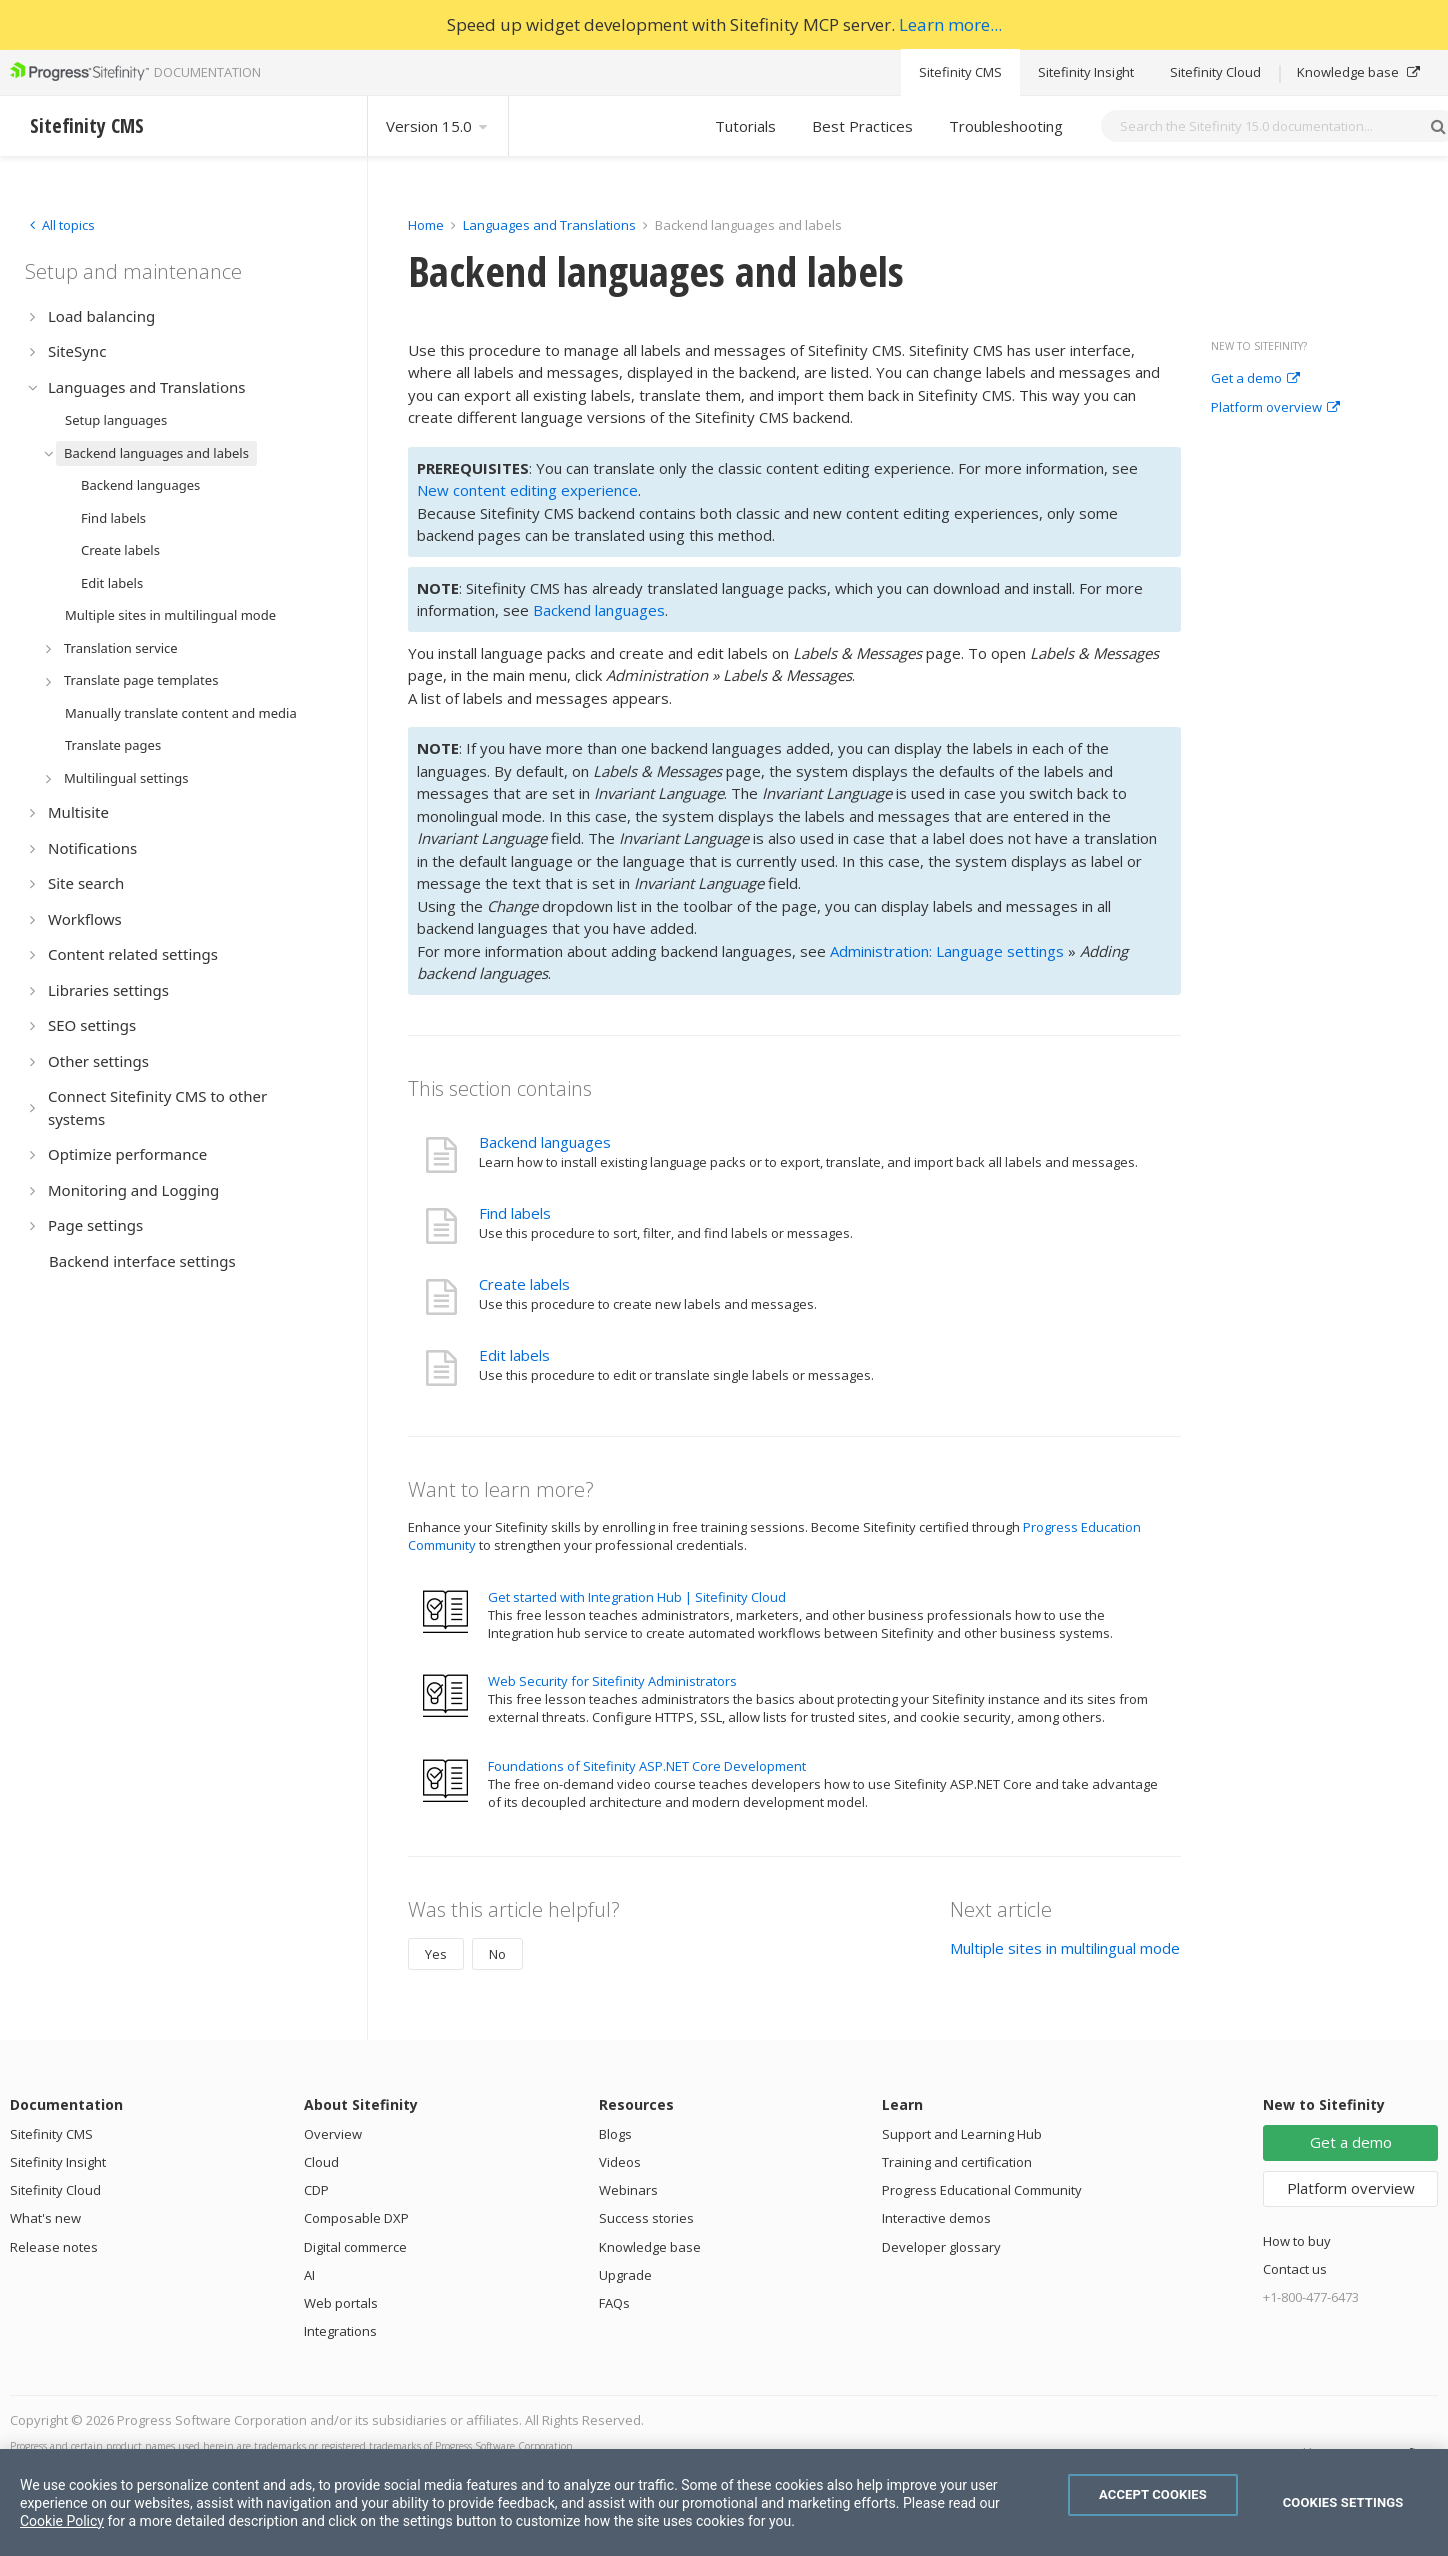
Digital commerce (355, 2247)
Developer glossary (941, 2247)
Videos (620, 2162)
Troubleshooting (1006, 126)
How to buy (1297, 2241)
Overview (333, 2134)
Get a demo (1255, 379)
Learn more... (950, 24)
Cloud (321, 2162)
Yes (436, 1954)
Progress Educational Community (982, 2190)
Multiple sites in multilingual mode (1065, 1948)
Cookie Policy (62, 2521)
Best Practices (862, 126)
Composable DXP (356, 2218)
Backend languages (599, 610)
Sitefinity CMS (960, 72)
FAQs (614, 2303)
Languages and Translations (549, 225)
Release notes (54, 2247)
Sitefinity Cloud (1215, 72)
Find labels (515, 1213)
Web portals (341, 2303)
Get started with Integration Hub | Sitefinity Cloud (637, 1597)
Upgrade (625, 2275)
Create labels (524, 1284)
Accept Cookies (1153, 2494)
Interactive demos (936, 2218)
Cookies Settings (1343, 2502)
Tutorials (745, 126)
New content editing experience (527, 490)
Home (426, 225)
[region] (724, 2502)
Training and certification (957, 2162)
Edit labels (514, 1355)
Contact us (1295, 2269)
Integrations (340, 2331)
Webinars (628, 2190)
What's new (45, 2218)
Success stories (646, 2218)
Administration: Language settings (947, 951)
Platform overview (1275, 408)
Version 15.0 (438, 126)
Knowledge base (1358, 72)
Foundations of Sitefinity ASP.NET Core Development (647, 1766)
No (497, 1954)
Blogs (615, 2134)
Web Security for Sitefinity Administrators (612, 1681)
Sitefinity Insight (1086, 72)
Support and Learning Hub (962, 2134)
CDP (316, 2190)
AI (309, 2275)
